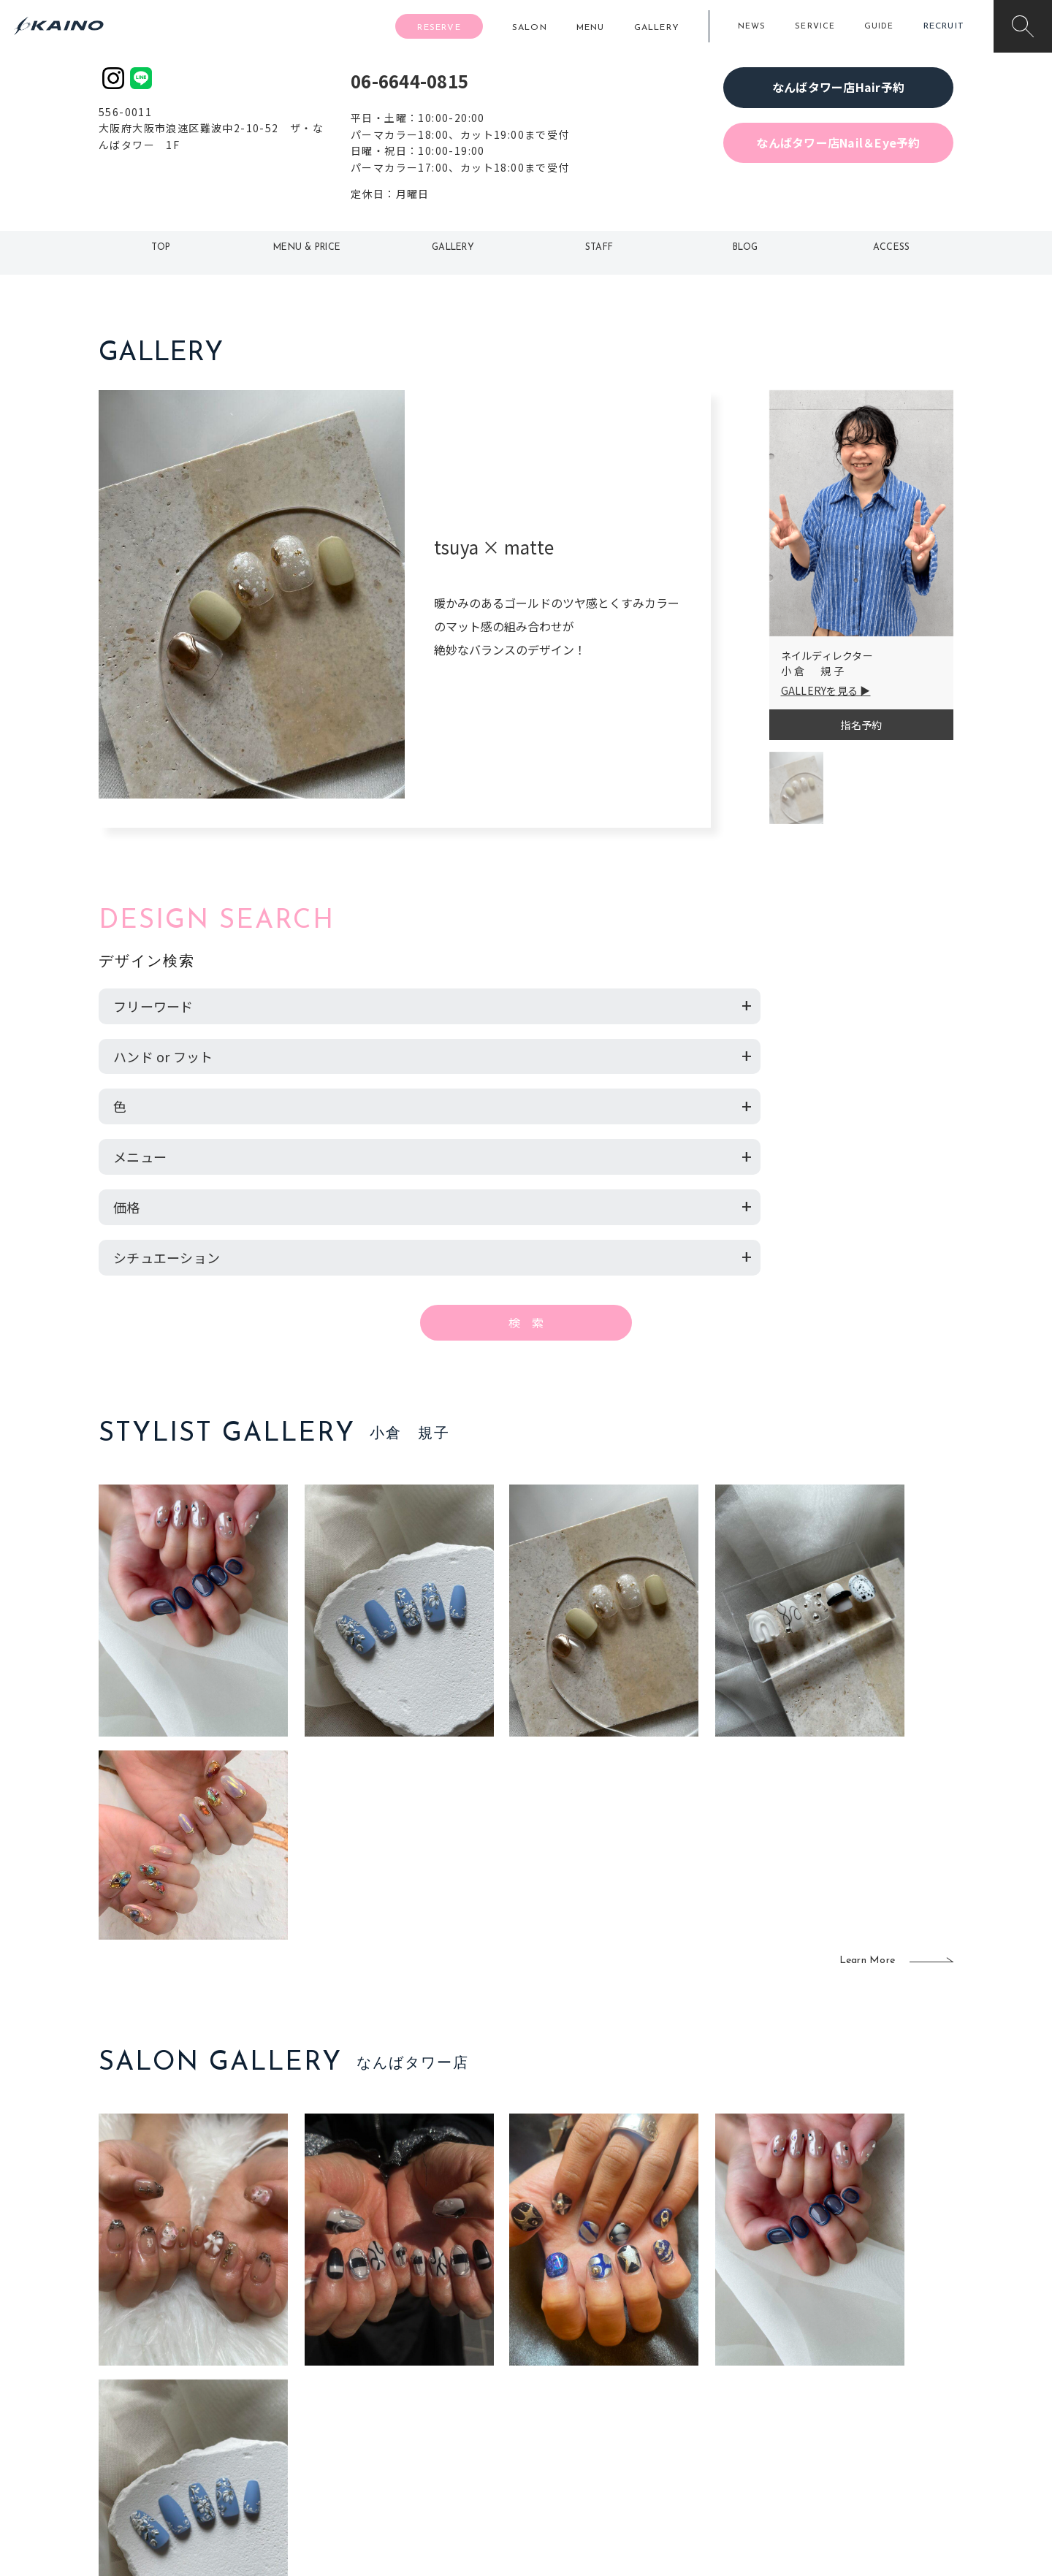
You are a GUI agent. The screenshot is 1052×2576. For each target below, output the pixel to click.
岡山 (441, 2365)
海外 (441, 2436)
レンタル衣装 (572, 2389)
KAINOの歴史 (838, 2365)
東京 (355, 2341)
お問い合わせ (838, 2460)
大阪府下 (365, 2389)
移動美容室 (566, 2341)
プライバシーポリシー (859, 2436)
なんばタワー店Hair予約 (838, 87)
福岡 (441, 2389)
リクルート (832, 2389)
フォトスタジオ (577, 2365)
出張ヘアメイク (698, 2341)
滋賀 (355, 2412)
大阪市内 (365, 2365)
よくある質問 (197, 2387)
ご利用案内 (197, 2364)
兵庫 (355, 2460)
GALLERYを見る (819, 690)
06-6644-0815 (409, 81)
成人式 (677, 2389)
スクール (683, 2365)
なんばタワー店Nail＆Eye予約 (838, 142)
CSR (817, 2412)
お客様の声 (197, 2411)
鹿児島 (446, 2412)
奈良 (355, 2436)
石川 (441, 2341)
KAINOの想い (838, 2341)
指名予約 (861, 724)
